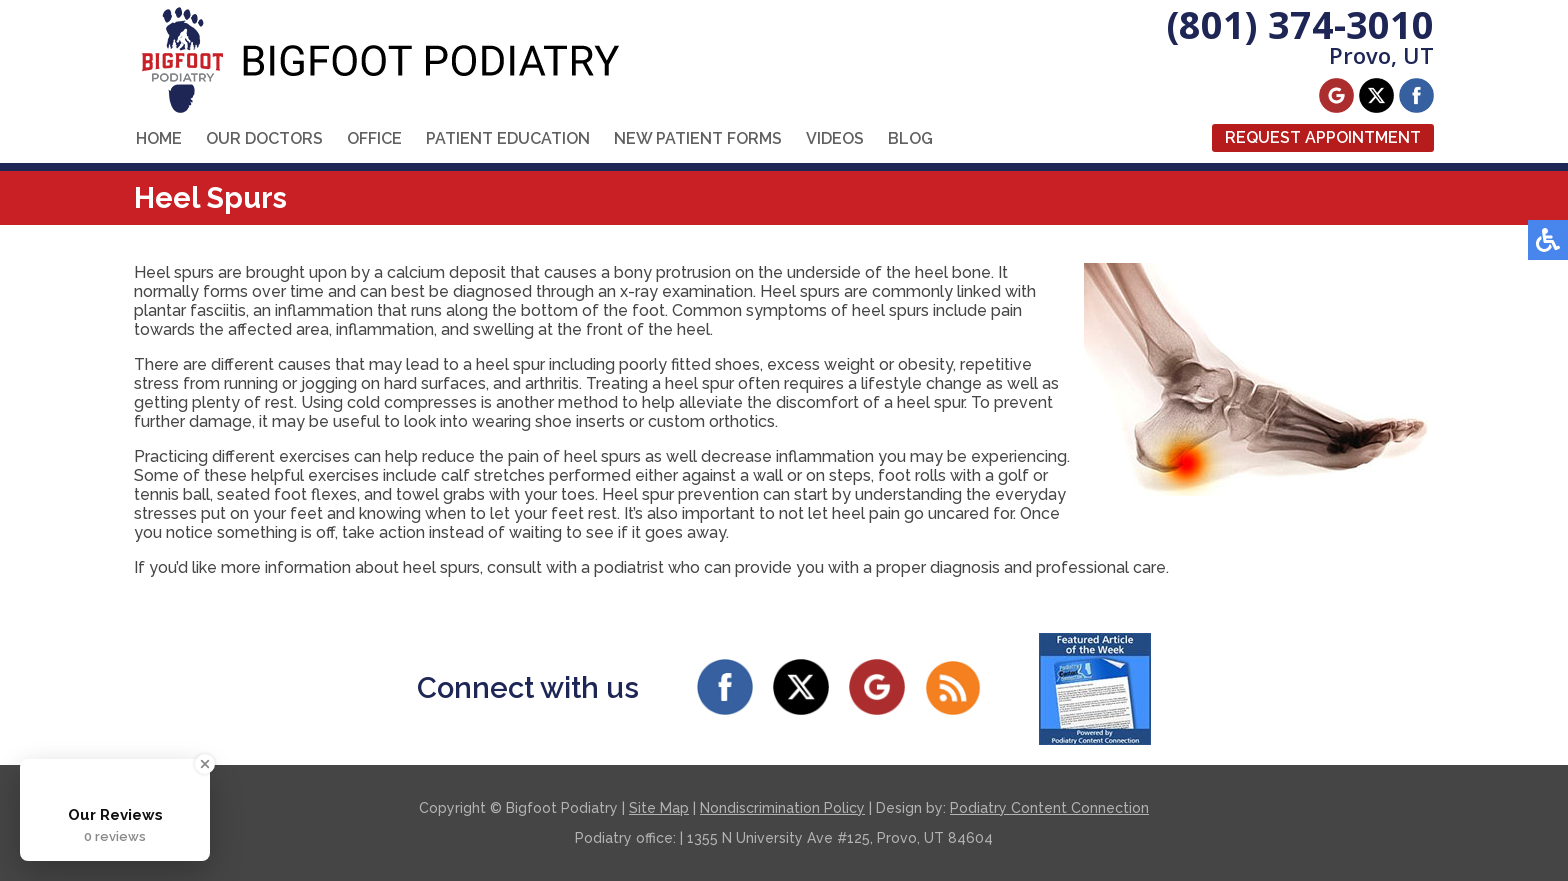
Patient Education (508, 138)
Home (159, 138)
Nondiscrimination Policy (782, 808)
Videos (835, 138)
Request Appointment (1323, 137)
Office (374, 138)
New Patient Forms (698, 138)
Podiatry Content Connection (1049, 808)
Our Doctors (264, 138)
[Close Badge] (205, 764)
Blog (910, 138)
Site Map (659, 808)
